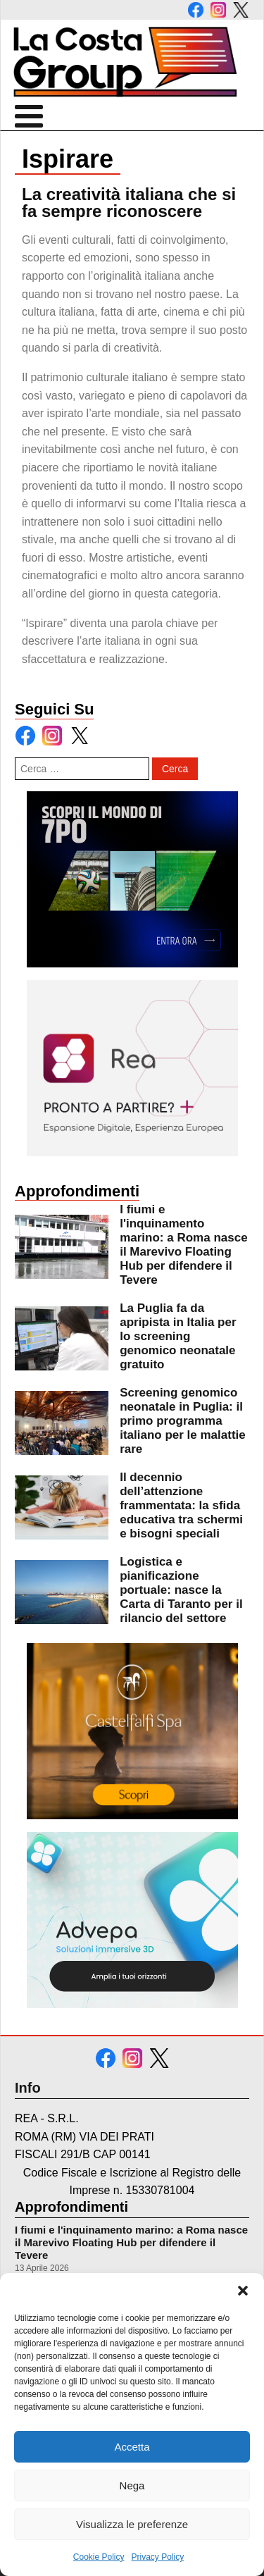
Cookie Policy (99, 2557)
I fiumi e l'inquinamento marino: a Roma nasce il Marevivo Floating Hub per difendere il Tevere (131, 2242)
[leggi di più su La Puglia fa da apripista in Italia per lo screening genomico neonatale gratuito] (61, 1338)
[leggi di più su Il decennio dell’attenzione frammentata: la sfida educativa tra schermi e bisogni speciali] (61, 1507)
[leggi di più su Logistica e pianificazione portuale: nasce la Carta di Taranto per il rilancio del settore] (61, 1592)
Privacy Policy (158, 2557)
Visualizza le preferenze (132, 2524)
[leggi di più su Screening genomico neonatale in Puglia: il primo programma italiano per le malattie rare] (61, 1423)
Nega (132, 2485)
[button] (243, 2291)
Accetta (131, 2447)
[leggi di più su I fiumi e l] (61, 1247)
